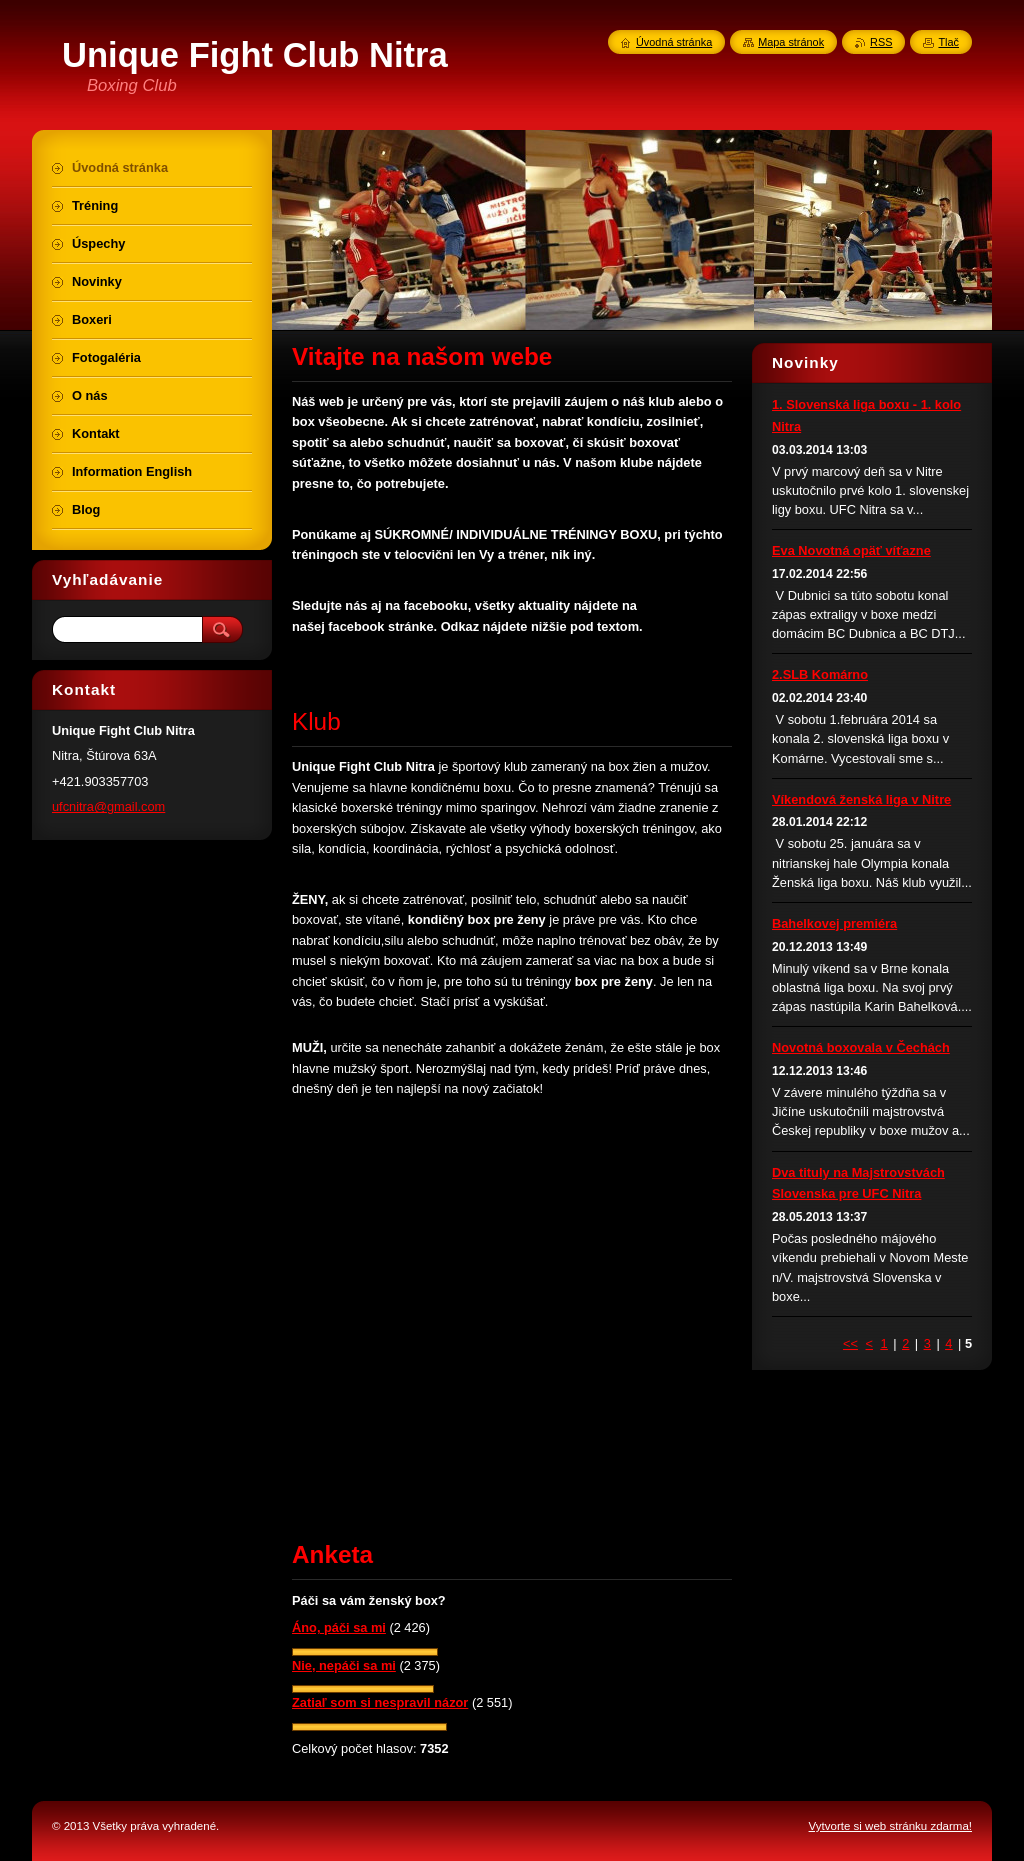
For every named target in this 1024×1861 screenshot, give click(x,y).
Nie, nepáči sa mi (344, 1665)
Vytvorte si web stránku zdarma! (890, 1826)
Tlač (948, 42)
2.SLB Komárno (820, 674)
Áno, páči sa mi (339, 1627)
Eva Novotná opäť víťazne (851, 550)
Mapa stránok (791, 42)
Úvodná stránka (674, 42)
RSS (881, 42)
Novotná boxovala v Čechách (861, 1047)
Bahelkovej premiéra (834, 923)
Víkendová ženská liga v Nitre (861, 799)
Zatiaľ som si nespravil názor (380, 1702)
